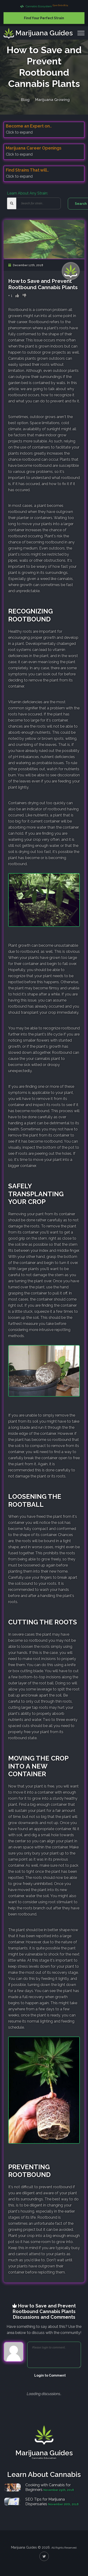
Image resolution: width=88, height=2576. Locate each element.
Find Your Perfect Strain (44, 18)
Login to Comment (50, 2375)
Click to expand (19, 132)
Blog (25, 99)
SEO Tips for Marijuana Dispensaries (45, 2501)
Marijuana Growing (52, 99)
